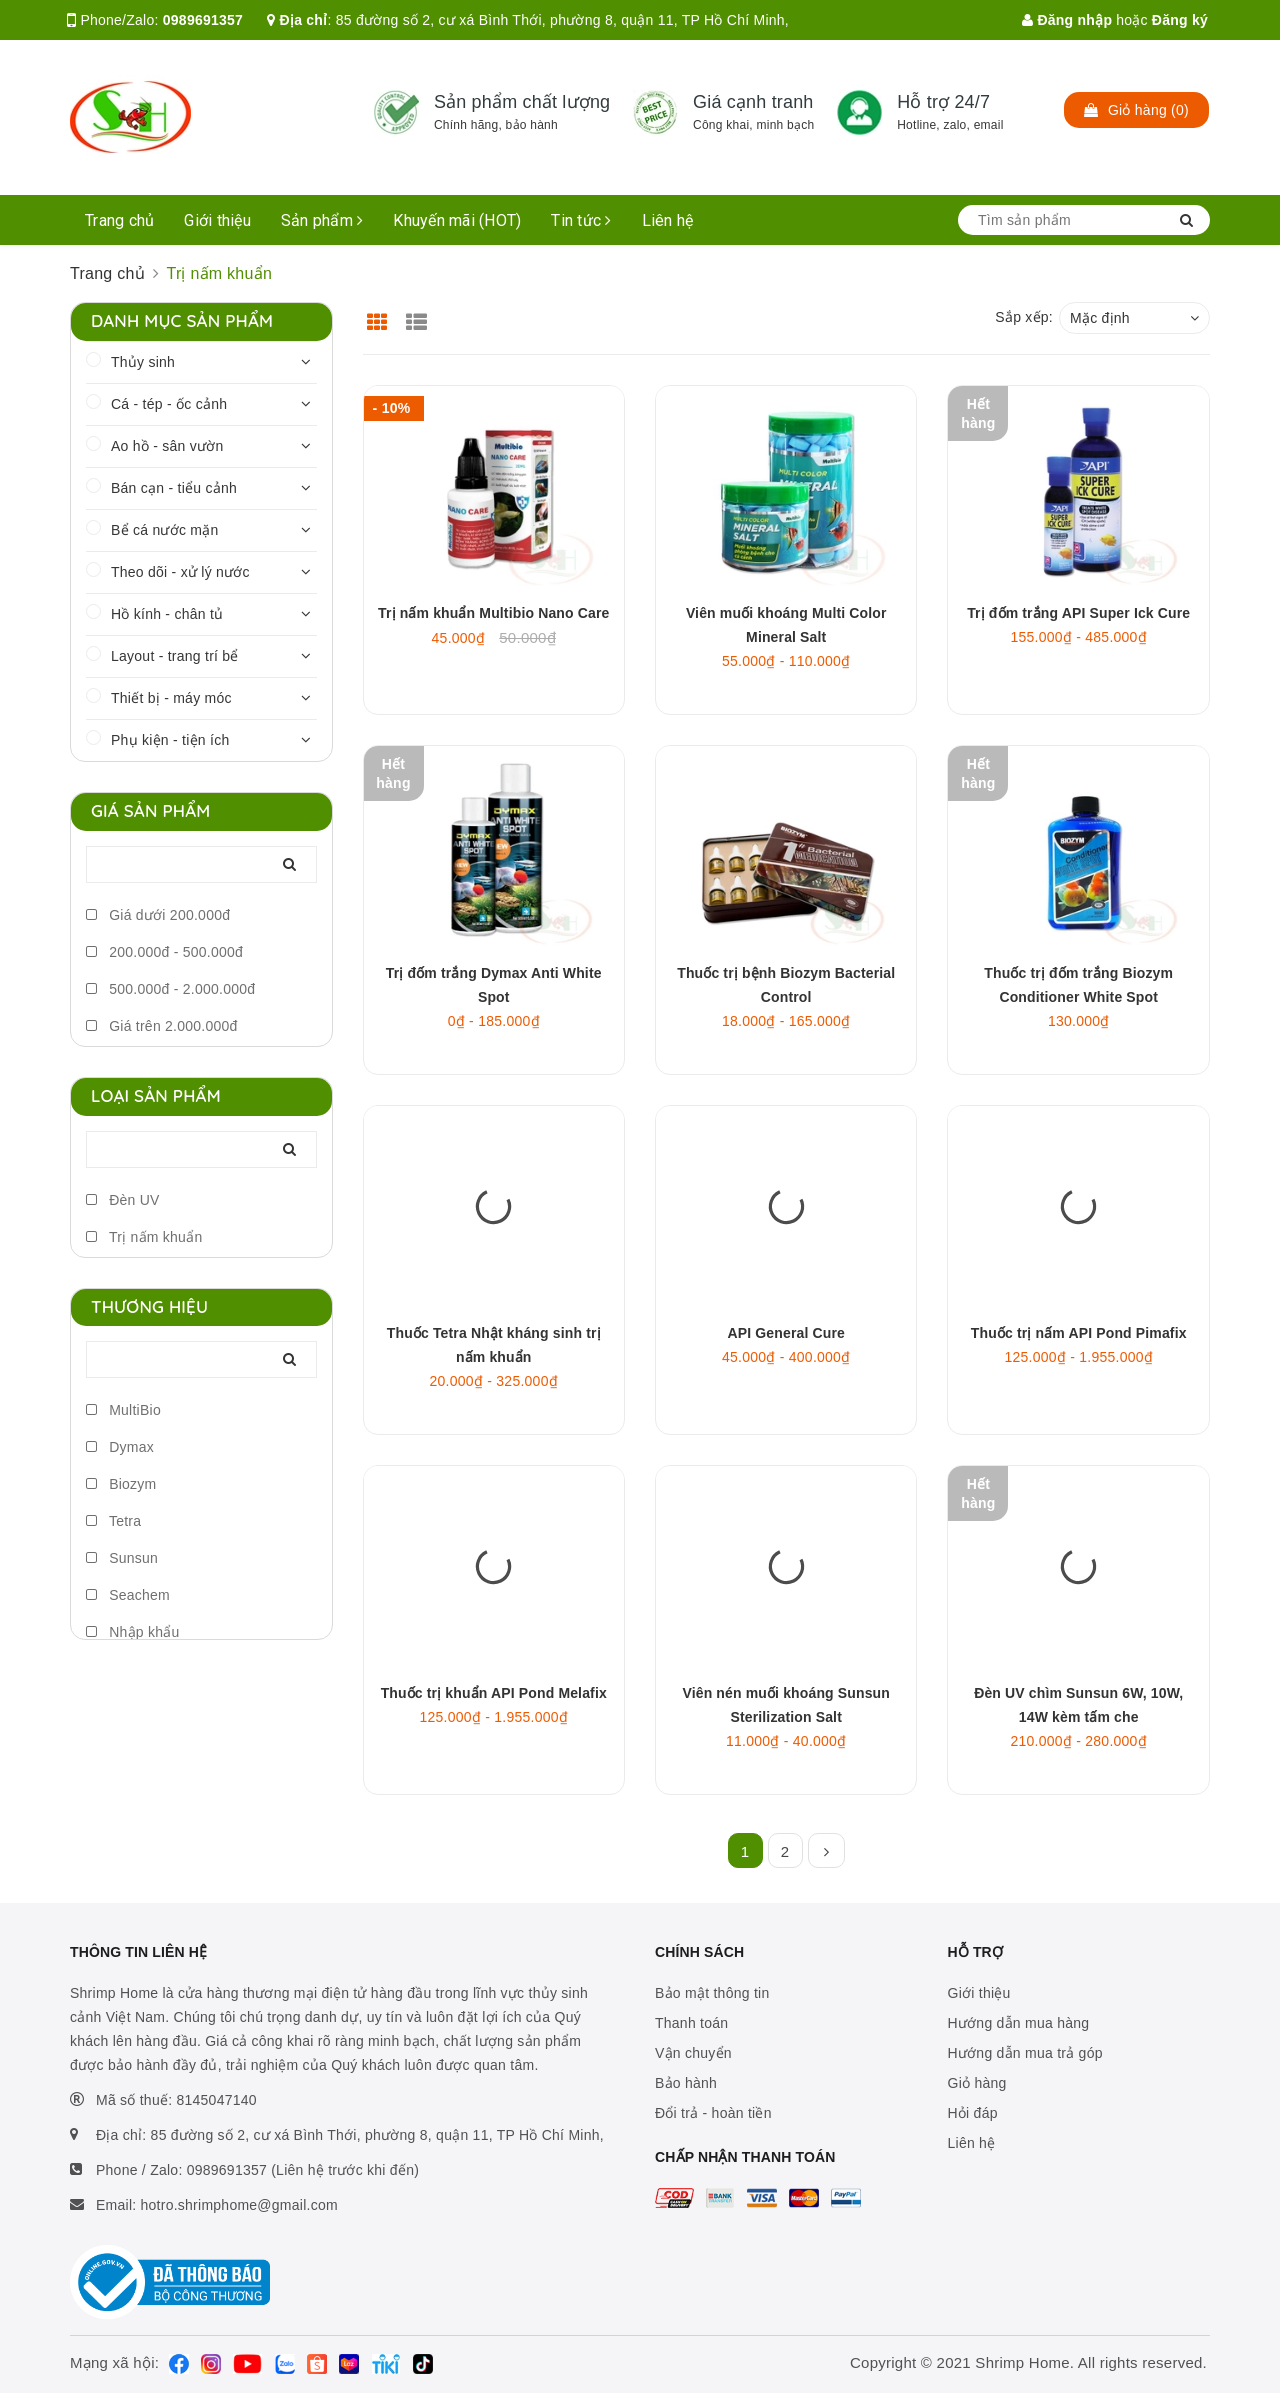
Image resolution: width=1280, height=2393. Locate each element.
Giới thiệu (217, 220)
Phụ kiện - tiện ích (170, 740)
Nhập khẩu (133, 1632)
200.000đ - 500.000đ (164, 952)
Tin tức (581, 220)
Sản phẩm (322, 220)
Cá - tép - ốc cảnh (169, 404)
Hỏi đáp (973, 2113)
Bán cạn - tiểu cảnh (174, 488)
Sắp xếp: (1024, 317)
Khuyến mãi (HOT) (457, 220)
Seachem (128, 1595)
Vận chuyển (693, 2053)
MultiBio (123, 1410)
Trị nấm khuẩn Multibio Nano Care (493, 613)
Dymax (120, 1447)
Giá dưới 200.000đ (158, 915)
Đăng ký (1180, 20)
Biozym (121, 1484)
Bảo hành (686, 2083)
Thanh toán (691, 2023)
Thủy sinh (143, 362)
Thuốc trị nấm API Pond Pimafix (1079, 1333)
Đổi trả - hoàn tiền (713, 2113)
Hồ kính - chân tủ (167, 614)
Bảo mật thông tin (712, 1993)
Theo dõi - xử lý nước (180, 572)
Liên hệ (668, 220)
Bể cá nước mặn (165, 530)
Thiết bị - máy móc (171, 698)
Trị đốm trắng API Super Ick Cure (1078, 613)
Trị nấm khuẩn (144, 1237)
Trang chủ (119, 220)
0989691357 (203, 20)
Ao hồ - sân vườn (167, 446)
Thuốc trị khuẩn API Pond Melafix (494, 1693)
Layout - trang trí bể (175, 656)
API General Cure (786, 1333)
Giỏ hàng (977, 2083)
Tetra (113, 1521)
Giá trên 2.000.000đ (162, 1026)
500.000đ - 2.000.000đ (170, 989)
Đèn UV (123, 1200)
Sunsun (122, 1558)
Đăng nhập (1067, 20)
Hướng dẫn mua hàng (1019, 2023)
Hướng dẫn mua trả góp (1025, 2053)
